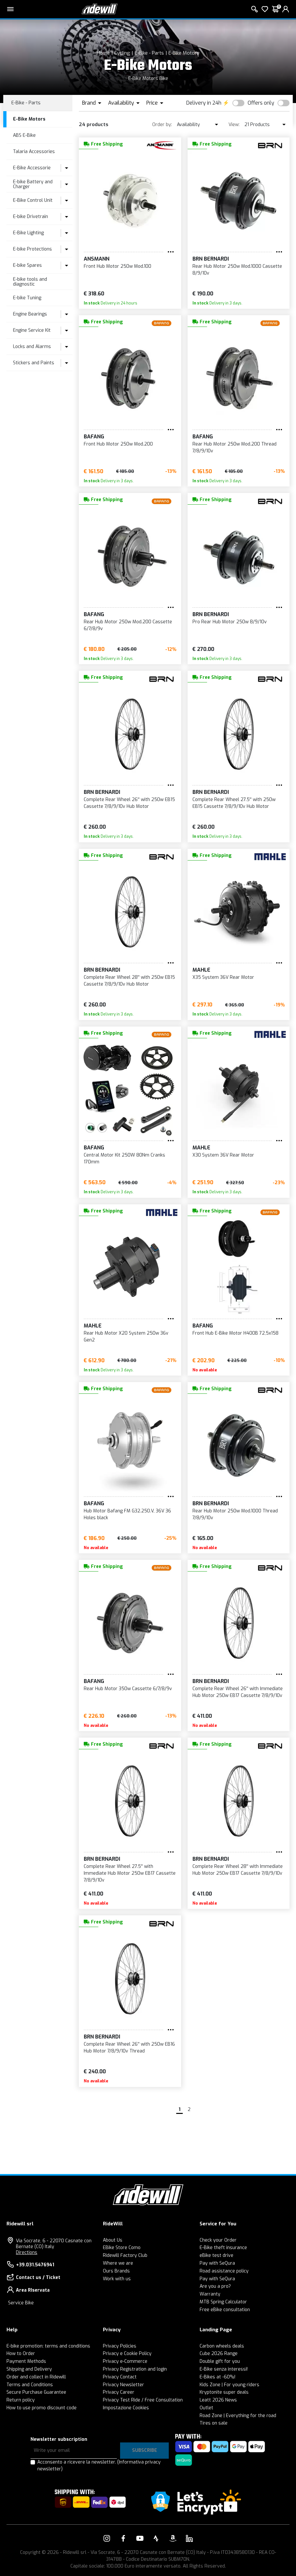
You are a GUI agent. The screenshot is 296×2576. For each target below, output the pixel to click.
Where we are (118, 2263)
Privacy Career (118, 2392)
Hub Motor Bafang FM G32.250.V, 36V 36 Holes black (127, 1514)
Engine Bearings (30, 314)
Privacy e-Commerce (125, 2361)
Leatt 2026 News (218, 2400)
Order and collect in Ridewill (36, 2377)
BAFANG (94, 436)
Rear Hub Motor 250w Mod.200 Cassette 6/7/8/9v (128, 625)
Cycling (122, 53)
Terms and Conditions (29, 2385)
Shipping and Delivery (29, 2369)
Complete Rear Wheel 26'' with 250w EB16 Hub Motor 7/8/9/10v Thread (129, 2047)
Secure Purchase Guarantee (36, 2392)
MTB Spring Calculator (223, 2302)
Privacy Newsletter (123, 2385)
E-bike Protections (32, 249)
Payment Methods (26, 2361)
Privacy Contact (120, 2377)
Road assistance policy (224, 2271)
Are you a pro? (215, 2286)
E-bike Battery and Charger (33, 184)
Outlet (206, 2408)
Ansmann (96, 258)
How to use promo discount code (41, 2408)
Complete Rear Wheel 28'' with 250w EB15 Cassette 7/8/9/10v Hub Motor (129, 980)
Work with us (117, 2279)
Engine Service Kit (32, 330)
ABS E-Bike (24, 135)
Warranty (210, 2294)
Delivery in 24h (203, 102)
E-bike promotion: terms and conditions (48, 2346)
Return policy (20, 2400)
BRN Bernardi (210, 258)
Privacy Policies (119, 2346)
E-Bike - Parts (149, 53)
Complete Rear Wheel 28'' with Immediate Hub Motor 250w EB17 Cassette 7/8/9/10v (237, 1869)
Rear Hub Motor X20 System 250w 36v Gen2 (126, 1336)
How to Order (20, 2353)
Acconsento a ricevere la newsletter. (99, 2465)
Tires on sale (214, 2423)
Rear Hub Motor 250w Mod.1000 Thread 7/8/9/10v (235, 1514)
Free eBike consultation (225, 2310)
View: (234, 125)
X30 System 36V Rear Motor (223, 1155)
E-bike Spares (27, 265)
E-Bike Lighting (28, 233)
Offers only (261, 102)
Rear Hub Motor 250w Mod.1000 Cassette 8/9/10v (237, 269)
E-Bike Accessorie (32, 168)
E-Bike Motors (183, 53)
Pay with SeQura (217, 2263)
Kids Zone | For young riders (229, 2385)
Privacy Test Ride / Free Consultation (143, 2400)
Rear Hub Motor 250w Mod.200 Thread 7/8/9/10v (234, 447)
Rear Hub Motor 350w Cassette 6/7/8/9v (128, 1689)
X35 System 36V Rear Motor (223, 977)
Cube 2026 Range (219, 2353)
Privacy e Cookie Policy (127, 2353)
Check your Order (218, 2240)
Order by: (162, 125)
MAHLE (201, 969)
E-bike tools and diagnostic (30, 281)
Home (103, 53)
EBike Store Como (122, 2248)
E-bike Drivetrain (30, 217)
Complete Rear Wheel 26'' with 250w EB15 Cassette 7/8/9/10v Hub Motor (129, 802)
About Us (112, 2240)
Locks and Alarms (32, 346)
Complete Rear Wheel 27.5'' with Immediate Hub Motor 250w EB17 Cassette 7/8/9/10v (130, 1873)
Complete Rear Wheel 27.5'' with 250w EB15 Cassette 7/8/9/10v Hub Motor (234, 802)
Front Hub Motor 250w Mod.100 (117, 266)
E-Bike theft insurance (223, 2248)
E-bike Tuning (27, 298)
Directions (26, 2252)
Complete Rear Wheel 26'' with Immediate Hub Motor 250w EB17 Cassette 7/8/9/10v (237, 1692)
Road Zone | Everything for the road (238, 2416)
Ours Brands (116, 2271)
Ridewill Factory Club (125, 2255)
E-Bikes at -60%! (217, 2377)
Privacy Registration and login (135, 2369)
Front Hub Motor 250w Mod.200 (118, 444)
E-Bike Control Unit (33, 200)
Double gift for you (220, 2361)
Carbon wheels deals (222, 2346)
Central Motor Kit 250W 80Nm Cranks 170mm (124, 1158)
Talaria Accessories (34, 152)
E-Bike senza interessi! (224, 2369)
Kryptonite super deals (224, 2392)
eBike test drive (216, 2255)
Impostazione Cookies (126, 2408)
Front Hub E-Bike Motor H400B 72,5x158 (235, 1333)
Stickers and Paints (33, 363)
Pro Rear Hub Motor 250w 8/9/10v (229, 622)
